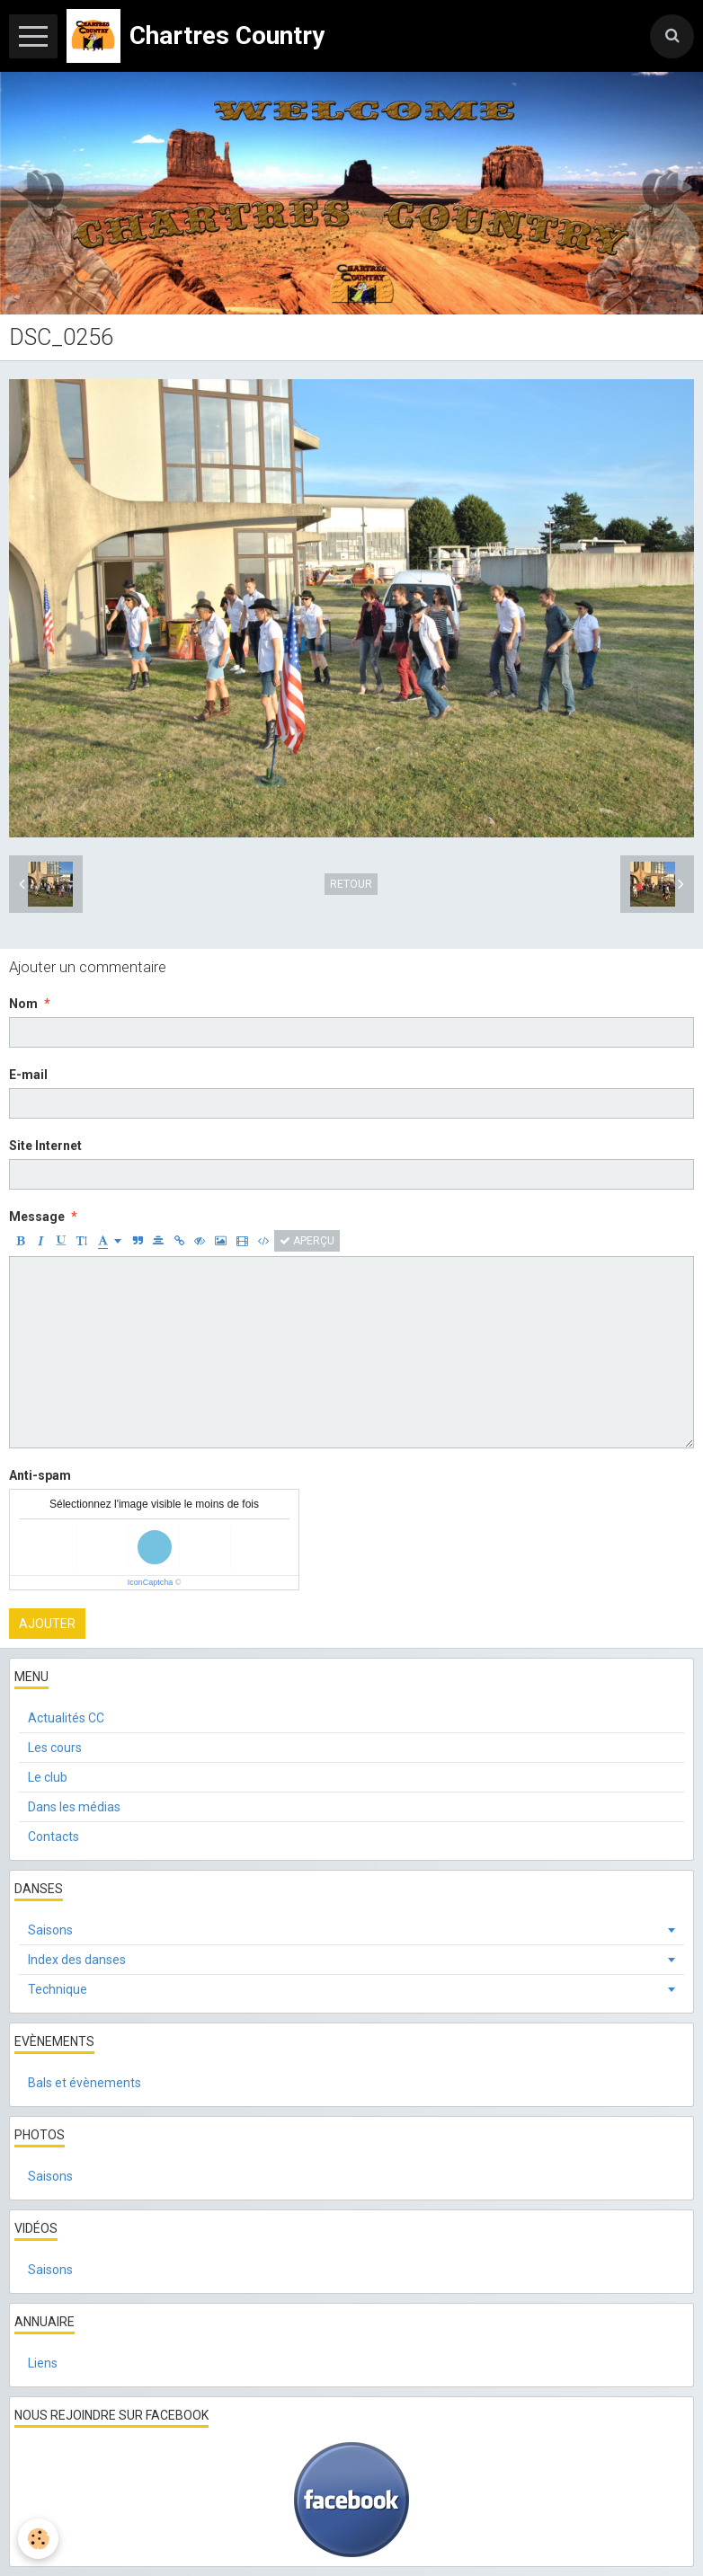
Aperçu (307, 1241)
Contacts (53, 1836)
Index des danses (77, 1959)
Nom (23, 1003)
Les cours (55, 1747)
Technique (57, 1989)
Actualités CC (66, 1718)
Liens (43, 2363)
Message (37, 1216)
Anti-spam (40, 1475)
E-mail (28, 1074)
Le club (47, 1777)
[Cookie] (38, 2538)
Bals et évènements (84, 2083)
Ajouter (47, 1623)
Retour (351, 884)
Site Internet (45, 1145)
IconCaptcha (151, 1582)
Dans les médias (74, 1807)
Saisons (50, 1930)
